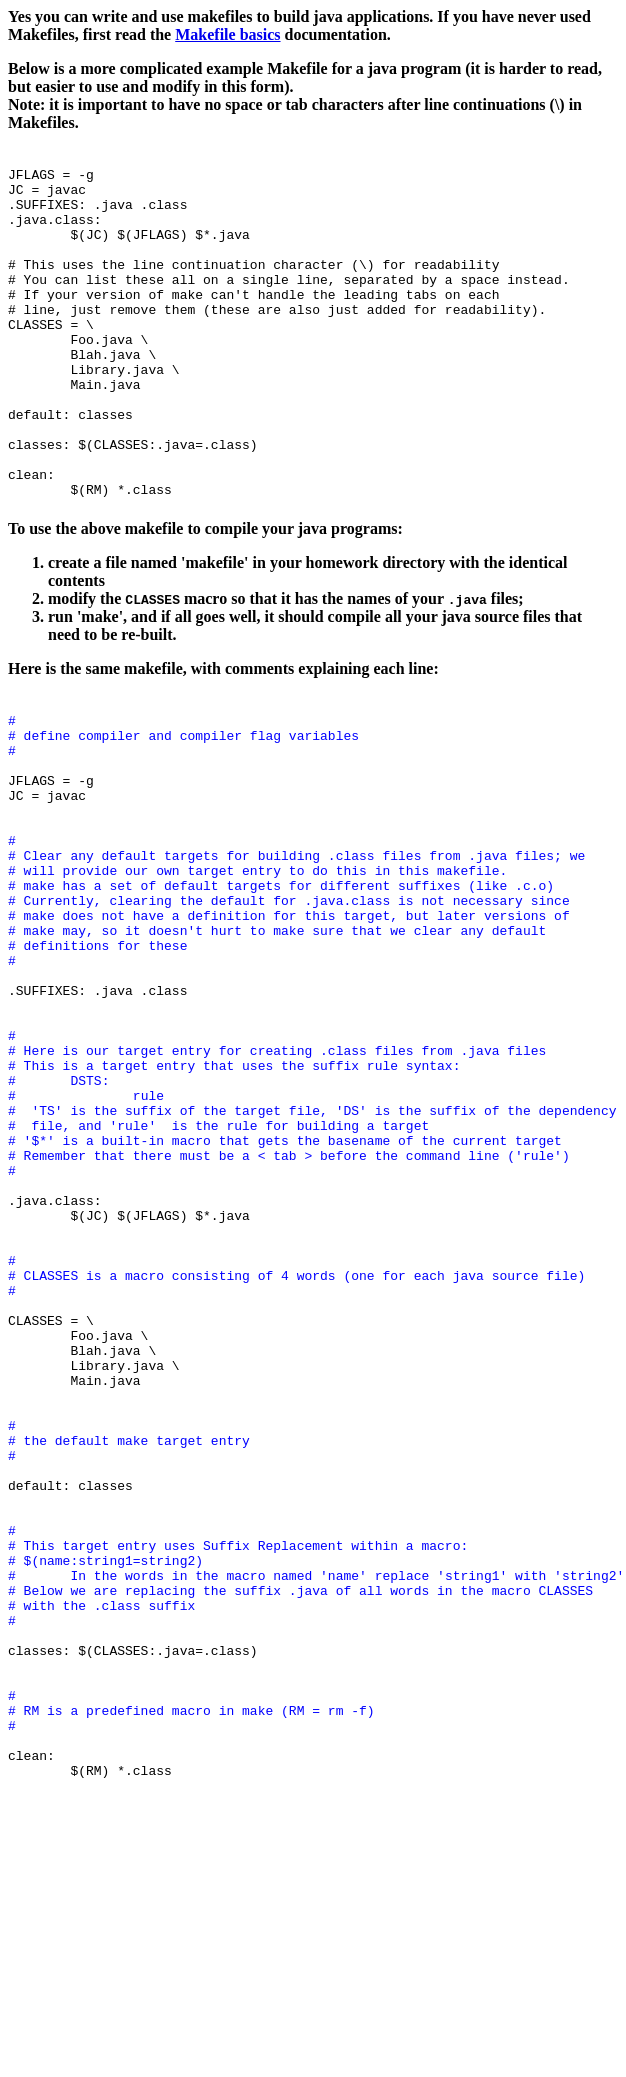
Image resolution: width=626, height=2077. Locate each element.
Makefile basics (227, 34)
